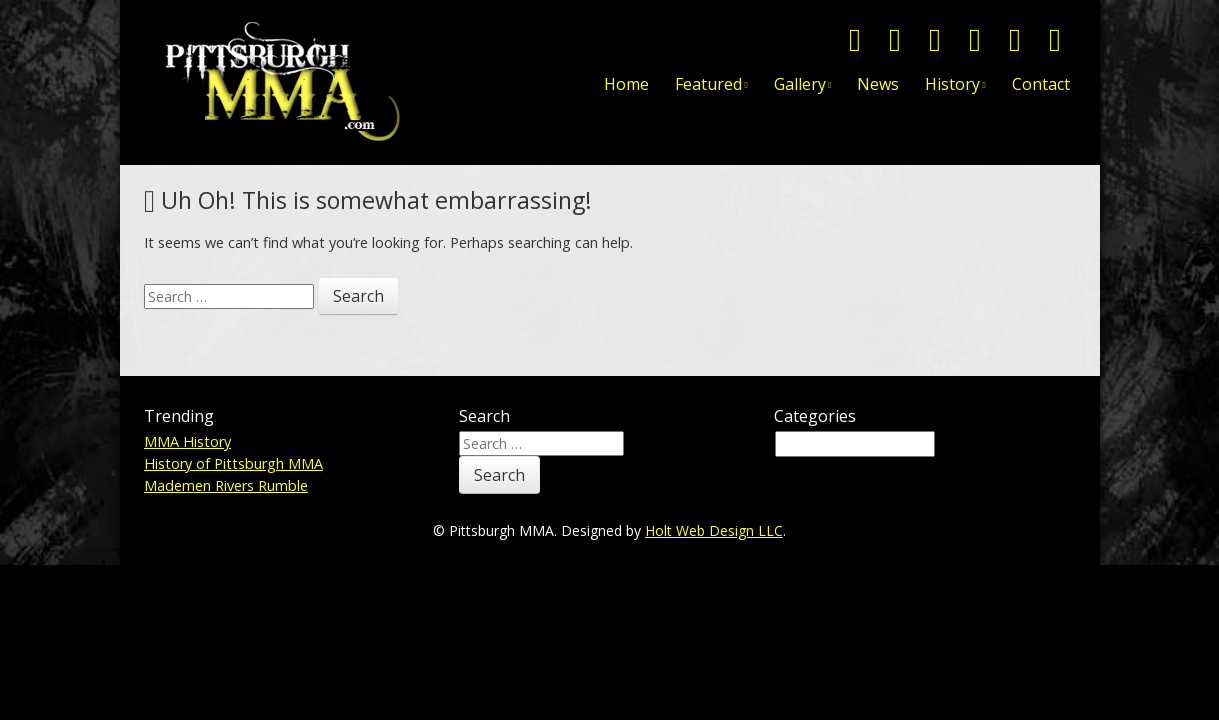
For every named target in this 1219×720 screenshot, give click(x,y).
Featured (708, 84)
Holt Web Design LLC (714, 530)
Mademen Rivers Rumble (226, 485)
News (878, 84)
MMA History (187, 441)
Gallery (800, 84)
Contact (1041, 84)
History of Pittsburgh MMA (233, 463)
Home (626, 84)
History (952, 84)
